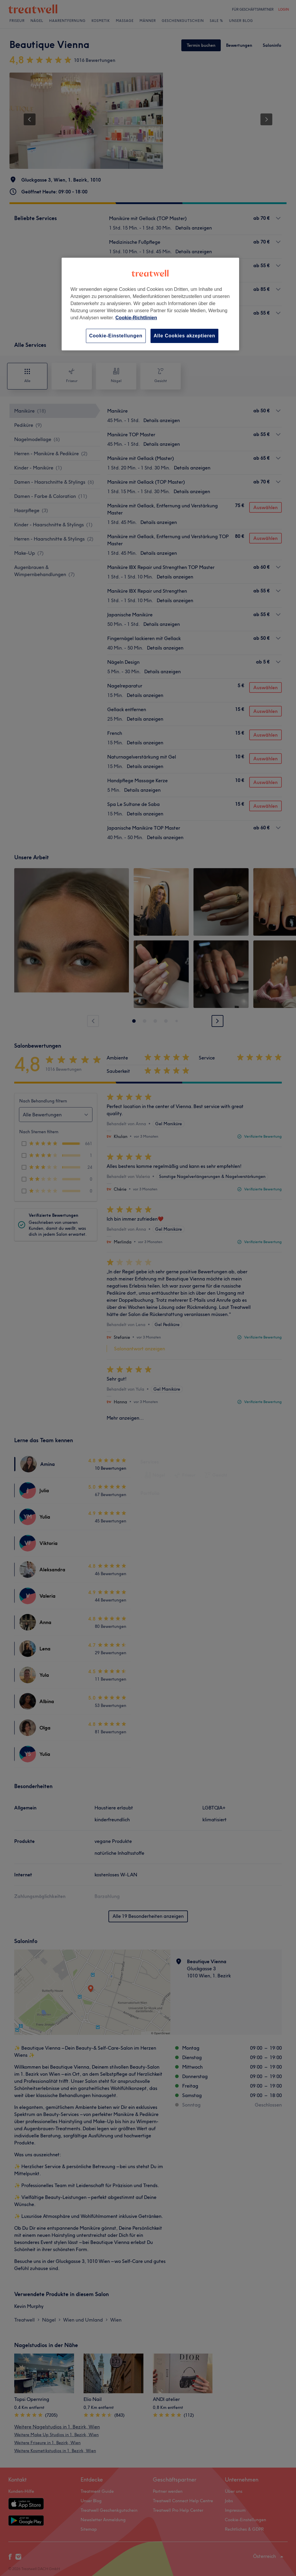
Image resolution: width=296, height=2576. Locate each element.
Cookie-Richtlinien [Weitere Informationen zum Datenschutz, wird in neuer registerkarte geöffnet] (136, 317)
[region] (150, 304)
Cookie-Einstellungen (116, 335)
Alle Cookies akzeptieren (184, 335)
